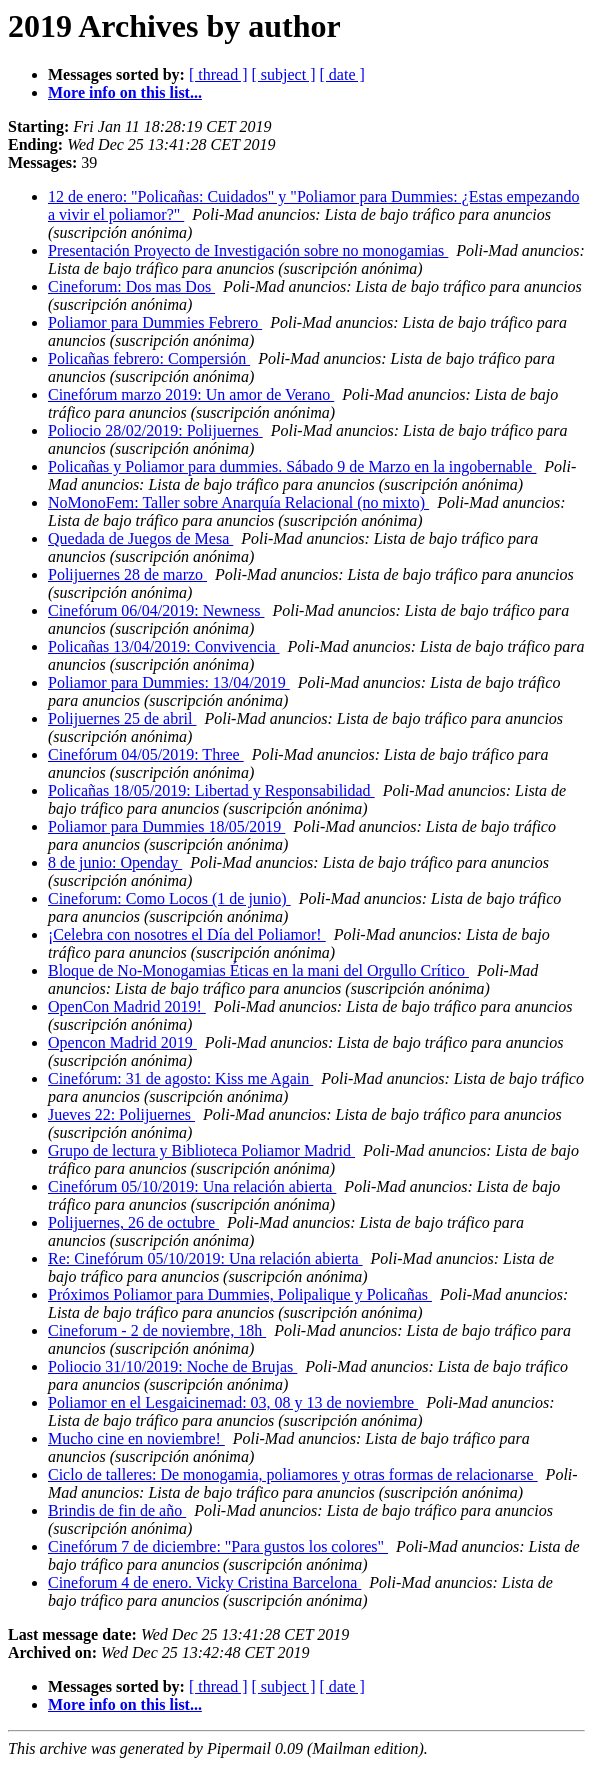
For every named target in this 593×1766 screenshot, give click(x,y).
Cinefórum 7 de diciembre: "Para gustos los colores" (218, 1546)
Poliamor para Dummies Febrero (155, 322)
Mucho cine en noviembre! (136, 1438)
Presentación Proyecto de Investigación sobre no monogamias (248, 250)
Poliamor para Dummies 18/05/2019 (166, 826)
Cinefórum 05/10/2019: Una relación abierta (192, 1186)
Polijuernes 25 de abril (122, 718)
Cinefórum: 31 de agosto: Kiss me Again (180, 1078)
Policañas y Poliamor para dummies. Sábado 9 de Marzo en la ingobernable (292, 466)
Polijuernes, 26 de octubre (133, 1222)
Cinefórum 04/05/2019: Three (146, 754)
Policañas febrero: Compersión (149, 358)
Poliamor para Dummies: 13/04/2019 (169, 682)
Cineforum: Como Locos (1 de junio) (169, 898)
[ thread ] (218, 74)
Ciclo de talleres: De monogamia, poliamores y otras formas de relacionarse (293, 1474)
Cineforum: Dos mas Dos (131, 286)
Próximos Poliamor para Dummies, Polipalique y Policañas (240, 1294)
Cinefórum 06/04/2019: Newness (156, 610)
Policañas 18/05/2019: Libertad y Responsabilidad (211, 790)
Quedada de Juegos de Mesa (140, 538)
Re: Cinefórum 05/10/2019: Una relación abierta (205, 1258)
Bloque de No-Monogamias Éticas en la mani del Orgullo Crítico (258, 970)
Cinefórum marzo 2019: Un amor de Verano (191, 394)
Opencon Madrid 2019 (122, 1042)
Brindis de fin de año (117, 1510)
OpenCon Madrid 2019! (127, 1006)
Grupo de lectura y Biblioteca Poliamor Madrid (201, 1150)
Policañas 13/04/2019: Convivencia (164, 646)
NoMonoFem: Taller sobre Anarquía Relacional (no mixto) (238, 502)
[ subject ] (284, 74)
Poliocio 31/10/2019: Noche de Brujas (172, 1366)
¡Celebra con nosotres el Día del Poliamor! (187, 934)
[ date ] (342, 74)
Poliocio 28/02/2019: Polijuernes (155, 430)
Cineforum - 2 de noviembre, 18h (157, 1330)
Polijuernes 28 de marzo (127, 574)
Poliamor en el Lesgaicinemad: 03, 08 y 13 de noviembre (233, 1402)
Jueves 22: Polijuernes (121, 1114)
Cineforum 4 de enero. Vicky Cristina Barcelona (204, 1582)
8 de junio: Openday (115, 862)
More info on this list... (125, 92)
